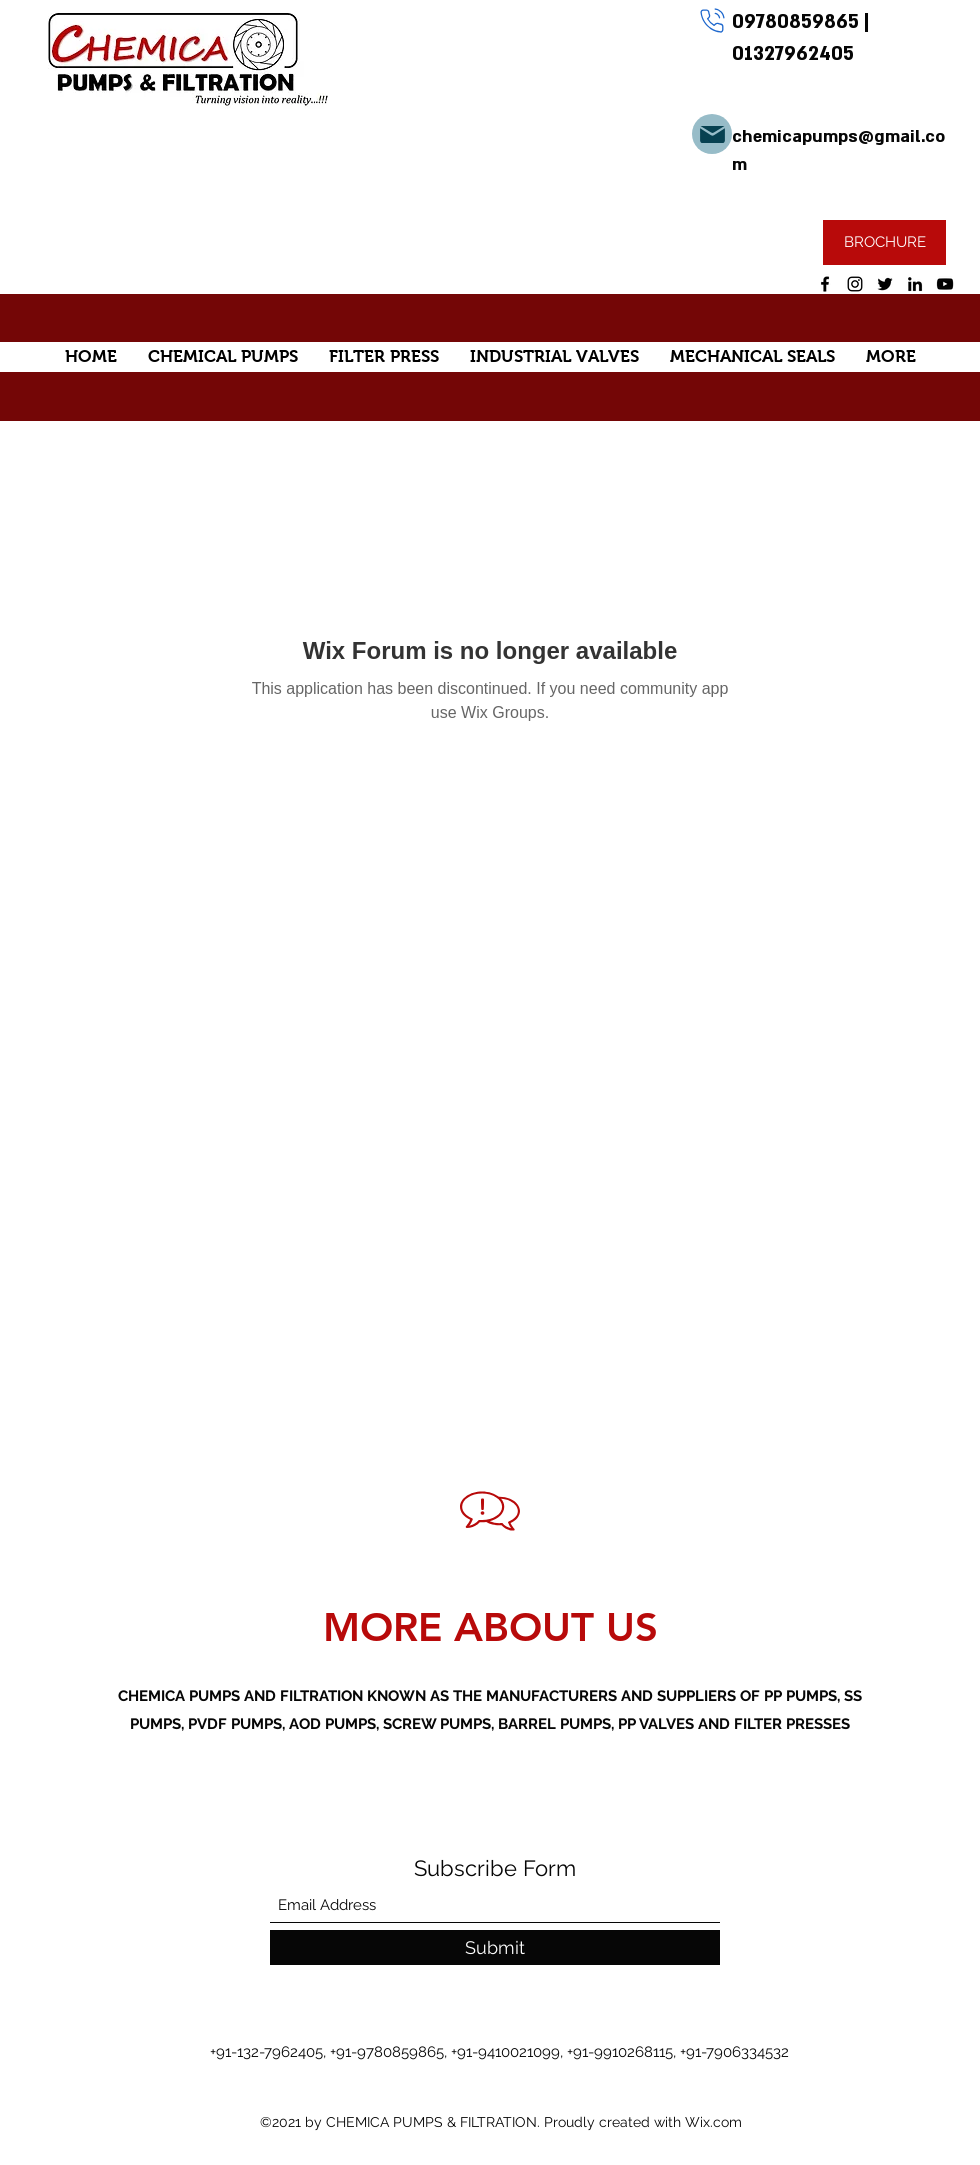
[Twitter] (885, 284)
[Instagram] (855, 284)
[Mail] (712, 134)
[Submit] (495, 1947)
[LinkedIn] (915, 284)
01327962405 (793, 54)
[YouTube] (945, 284)
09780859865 (798, 22)
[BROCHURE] (884, 242)
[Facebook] (825, 284)
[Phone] (712, 20)
